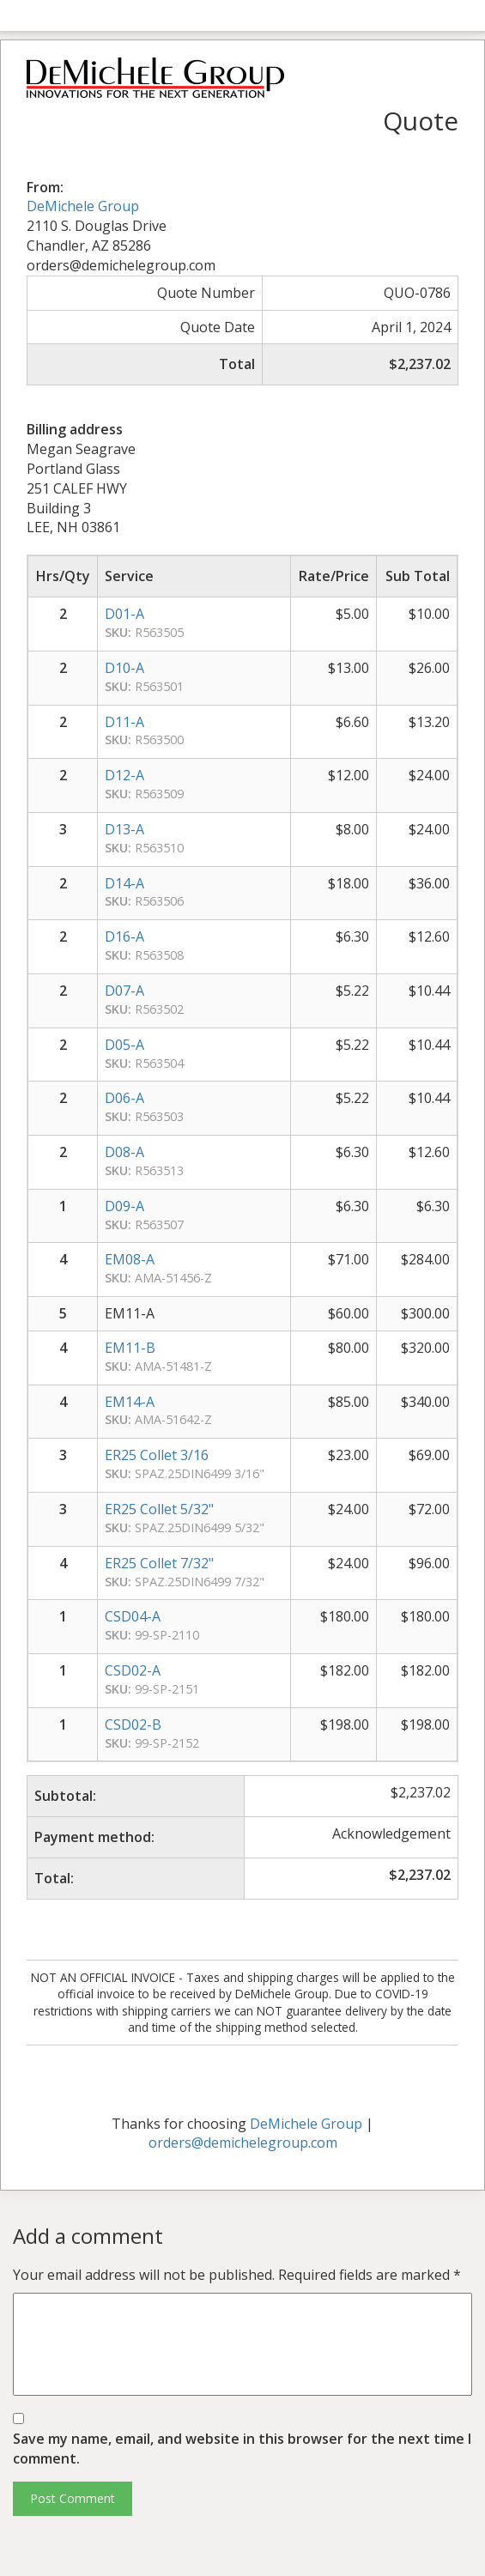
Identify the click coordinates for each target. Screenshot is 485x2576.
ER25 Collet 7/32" (159, 1563)
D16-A (124, 936)
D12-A (124, 775)
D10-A (124, 667)
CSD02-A (133, 1670)
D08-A (124, 1152)
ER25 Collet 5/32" (159, 1509)
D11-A (124, 721)
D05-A (124, 1044)
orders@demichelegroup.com (243, 2142)
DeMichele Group (83, 206)
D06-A (124, 1097)
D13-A (124, 829)
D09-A (124, 1206)
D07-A (124, 990)
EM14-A (130, 1401)
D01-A (124, 613)
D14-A (124, 883)
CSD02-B (133, 1724)
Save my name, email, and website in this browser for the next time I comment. (242, 2448)
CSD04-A (133, 1616)
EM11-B (130, 1347)
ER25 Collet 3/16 (157, 1455)
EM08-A (130, 1259)
